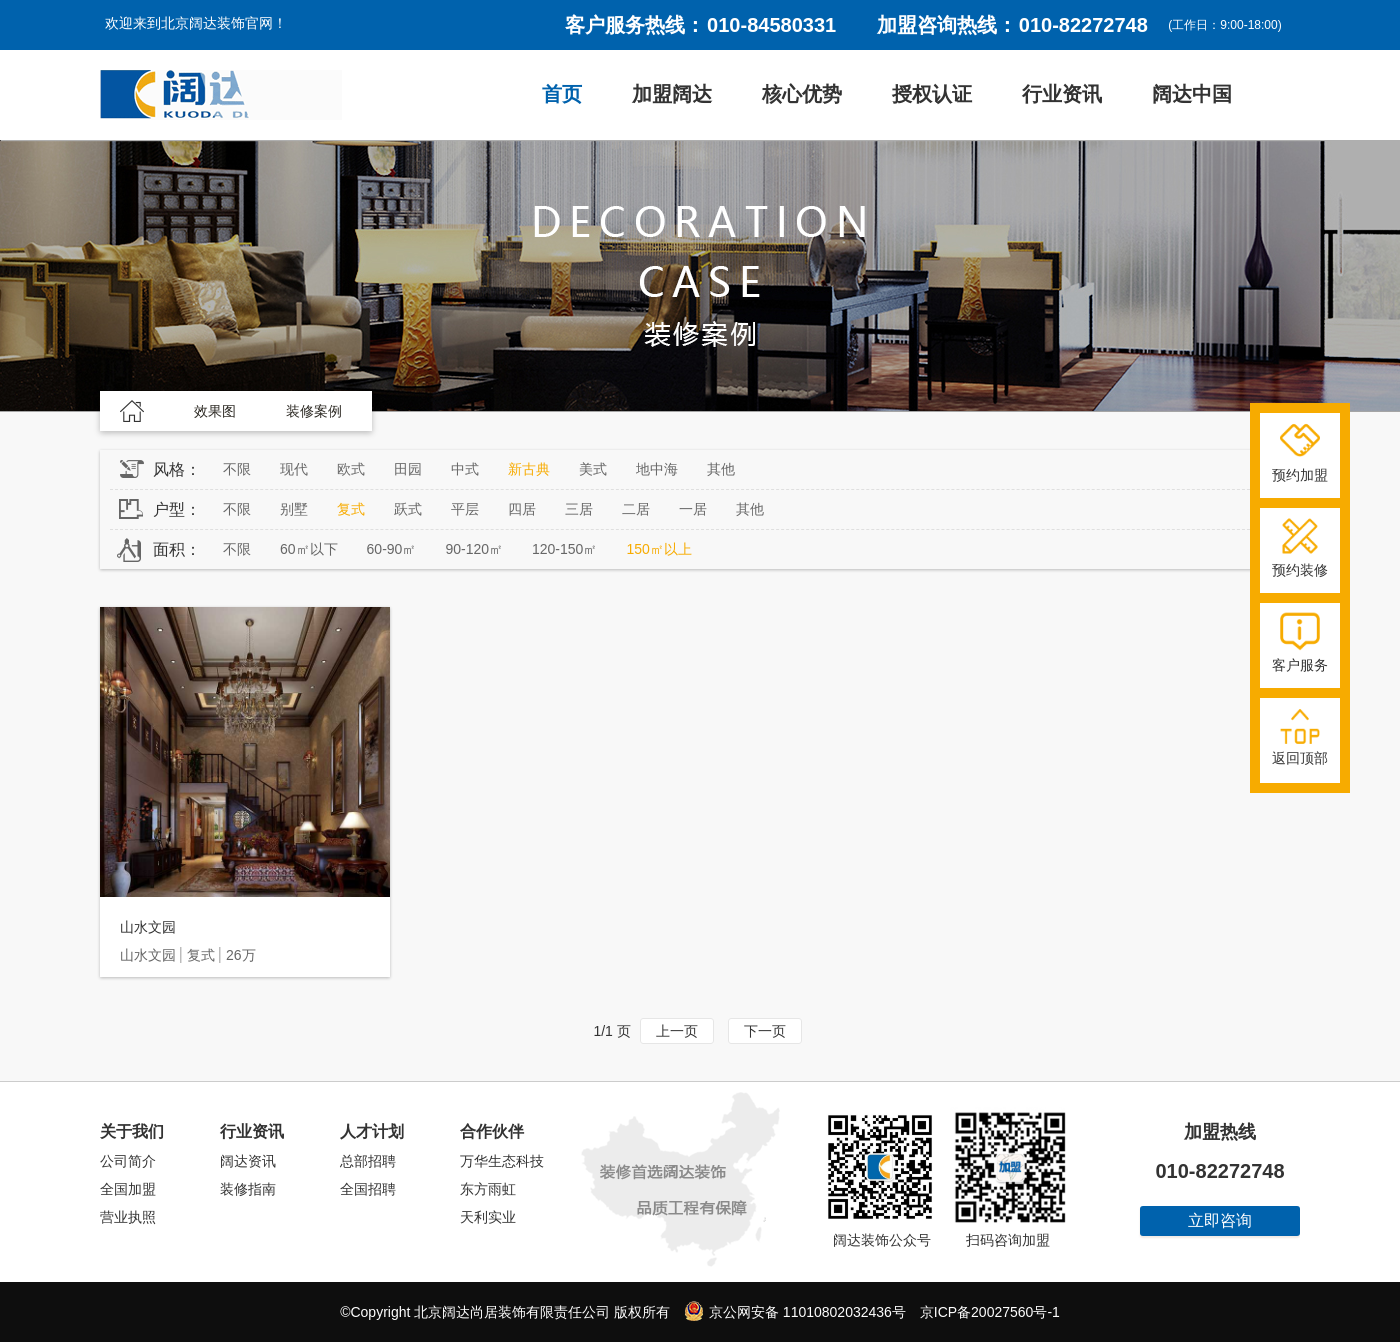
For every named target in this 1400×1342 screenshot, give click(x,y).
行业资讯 (1062, 94)
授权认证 (932, 94)
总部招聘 (368, 1161)
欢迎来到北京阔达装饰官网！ (196, 23)
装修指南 (248, 1189)
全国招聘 (368, 1189)
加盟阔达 (672, 94)
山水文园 (148, 927)
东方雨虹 (488, 1189)
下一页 (765, 1031)
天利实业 (488, 1217)
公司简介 (128, 1161)
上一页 (677, 1031)
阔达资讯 (248, 1161)
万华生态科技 (502, 1161)
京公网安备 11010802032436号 (795, 1311)
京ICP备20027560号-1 (990, 1312)
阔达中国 (1192, 94)
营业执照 (128, 1217)
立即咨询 (1220, 1220)
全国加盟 (128, 1189)
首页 (562, 94)
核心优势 (802, 94)
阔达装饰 (221, 95)
